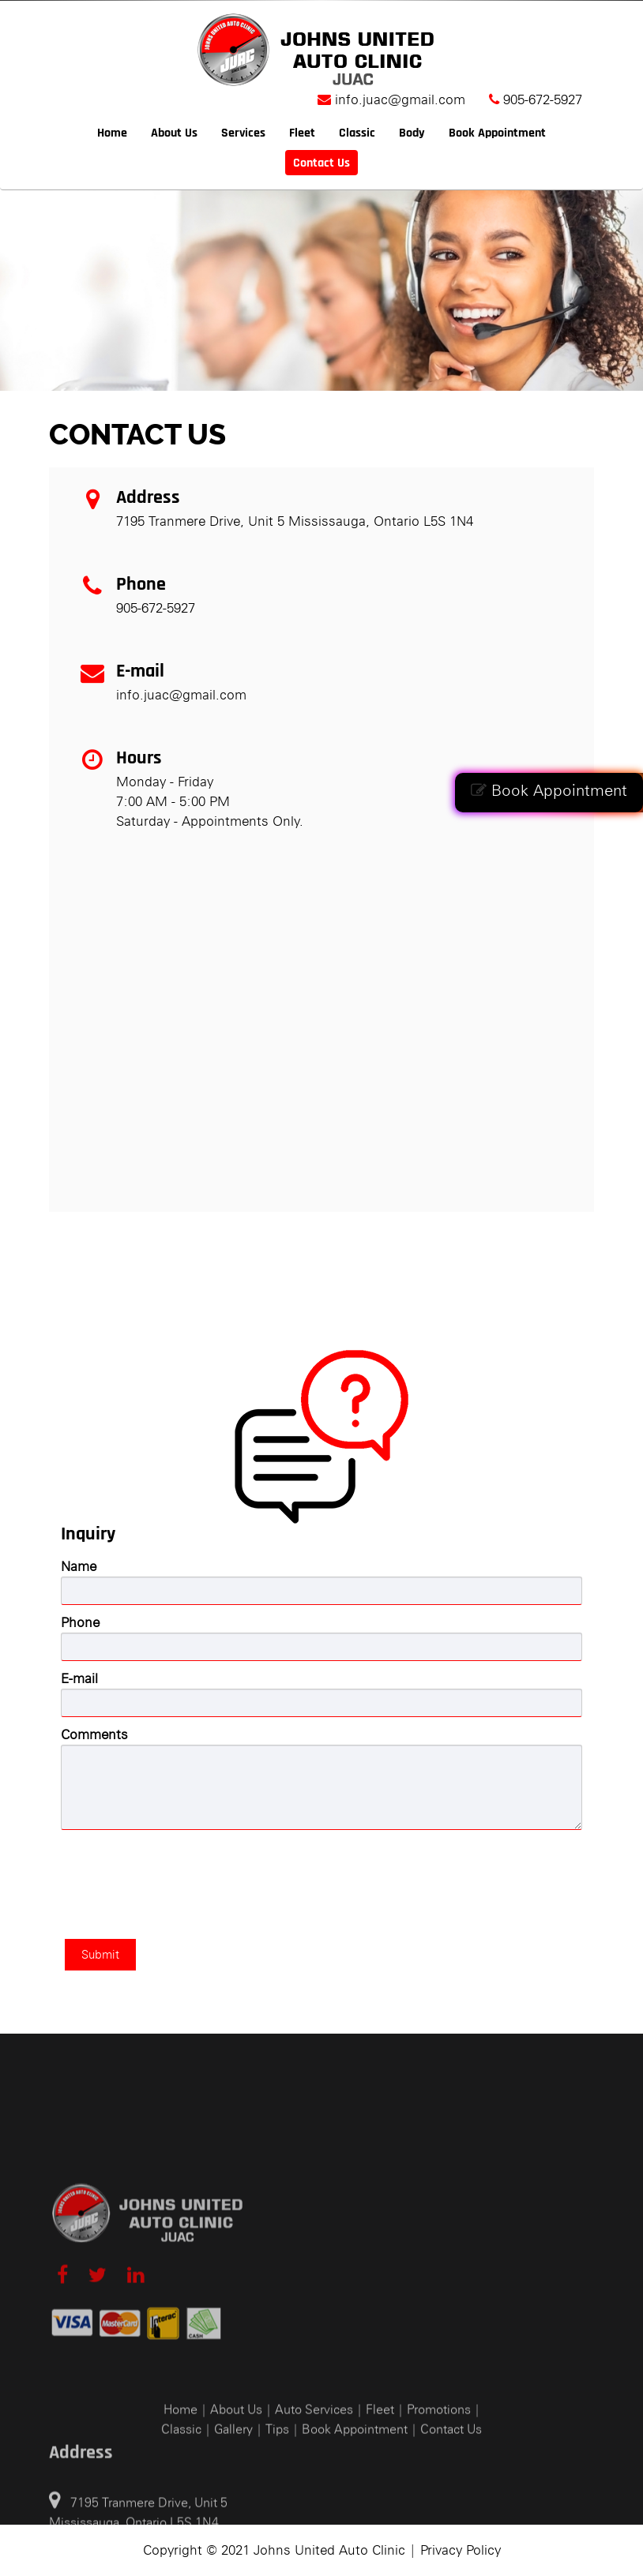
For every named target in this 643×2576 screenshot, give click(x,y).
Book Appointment (549, 790)
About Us (174, 132)
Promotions (439, 2517)
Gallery (233, 2536)
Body (412, 132)
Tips (277, 2536)
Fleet (302, 132)
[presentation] (181, 1868)
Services (243, 132)
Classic (357, 132)
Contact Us (321, 162)
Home (112, 132)
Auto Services (314, 2517)
